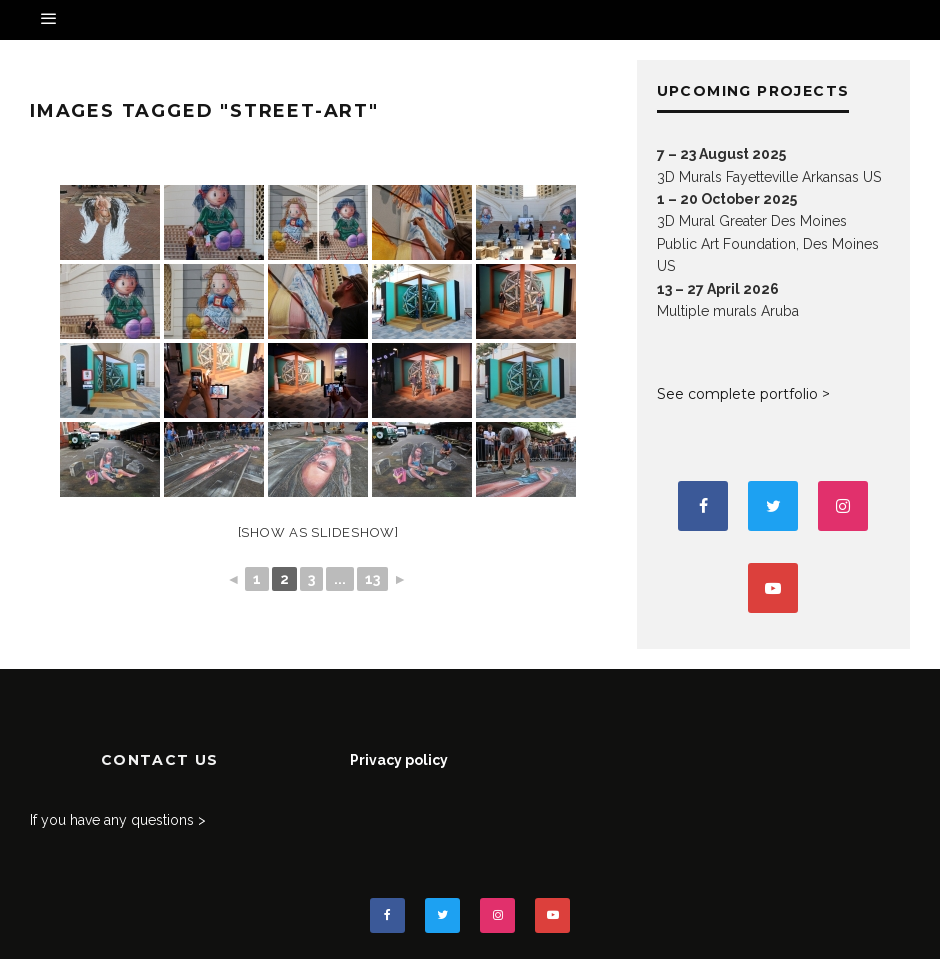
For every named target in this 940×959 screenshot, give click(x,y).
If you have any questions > (118, 820)
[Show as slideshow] (318, 532)
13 (372, 579)
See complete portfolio (737, 394)
